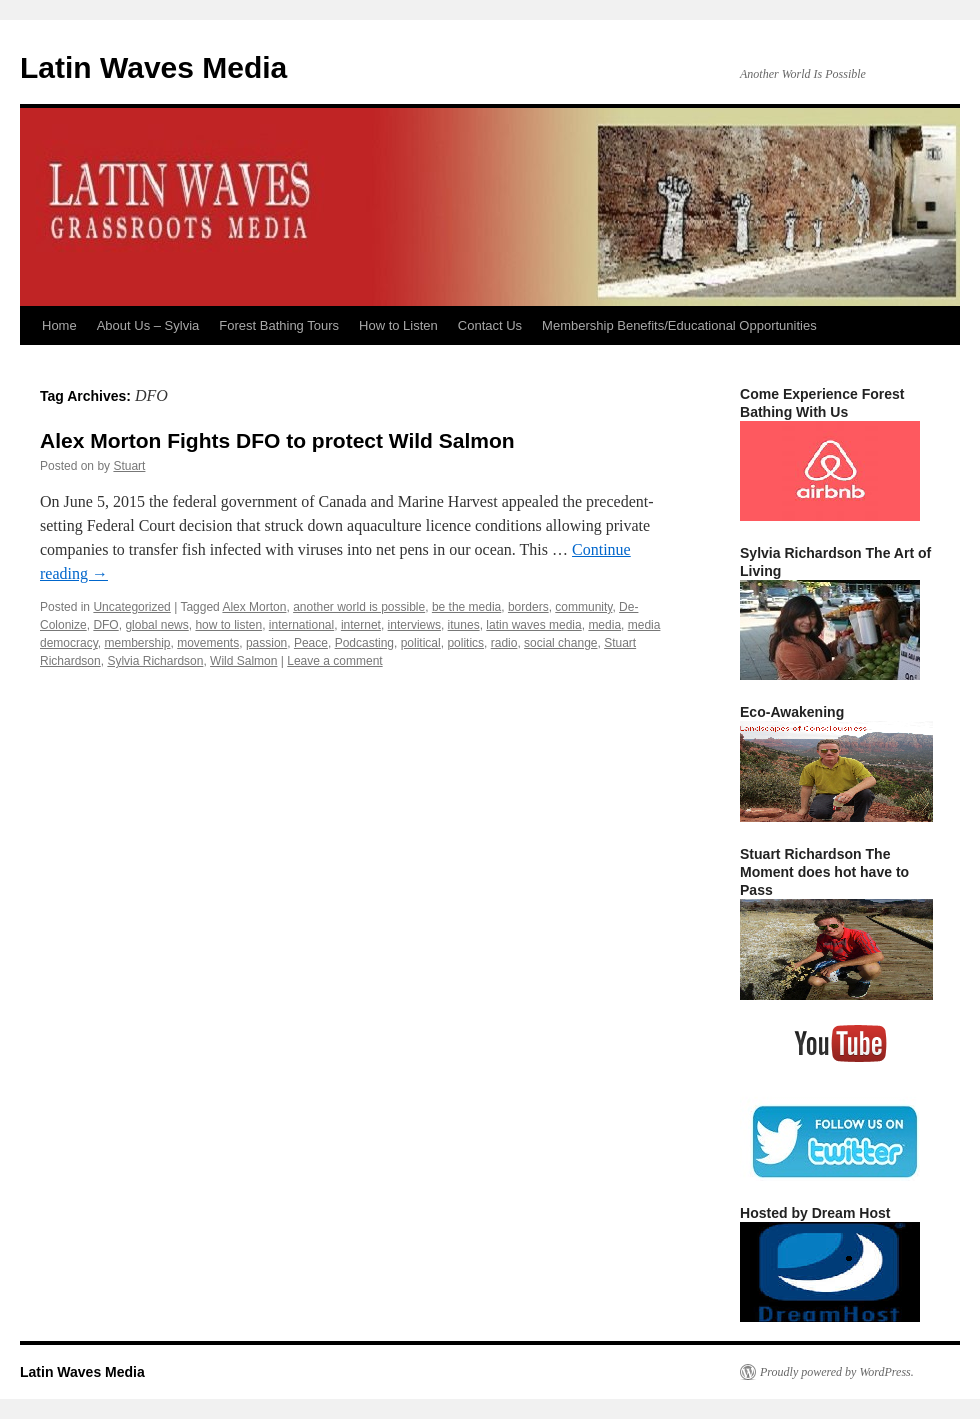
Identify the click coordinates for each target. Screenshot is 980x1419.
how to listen (228, 625)
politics (465, 643)
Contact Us (490, 325)
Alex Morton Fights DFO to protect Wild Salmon (277, 440)
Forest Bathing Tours (279, 325)
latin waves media (533, 625)
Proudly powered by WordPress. (837, 1372)
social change (560, 643)
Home (59, 325)
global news (156, 625)
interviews (414, 625)
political (421, 643)
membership (137, 643)
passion (266, 643)
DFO (105, 625)
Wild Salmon (243, 661)
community (583, 607)
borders (528, 607)
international (301, 625)
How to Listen (398, 325)
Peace (311, 643)
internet (361, 625)
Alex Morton (254, 607)
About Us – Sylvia (148, 325)
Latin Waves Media (153, 67)
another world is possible (359, 607)
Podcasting (364, 643)
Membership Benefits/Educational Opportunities (679, 325)
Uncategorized (131, 607)
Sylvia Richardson (155, 661)
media (604, 625)
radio (504, 643)
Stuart (129, 466)
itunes (464, 625)
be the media (466, 607)
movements (208, 643)
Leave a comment (334, 661)
